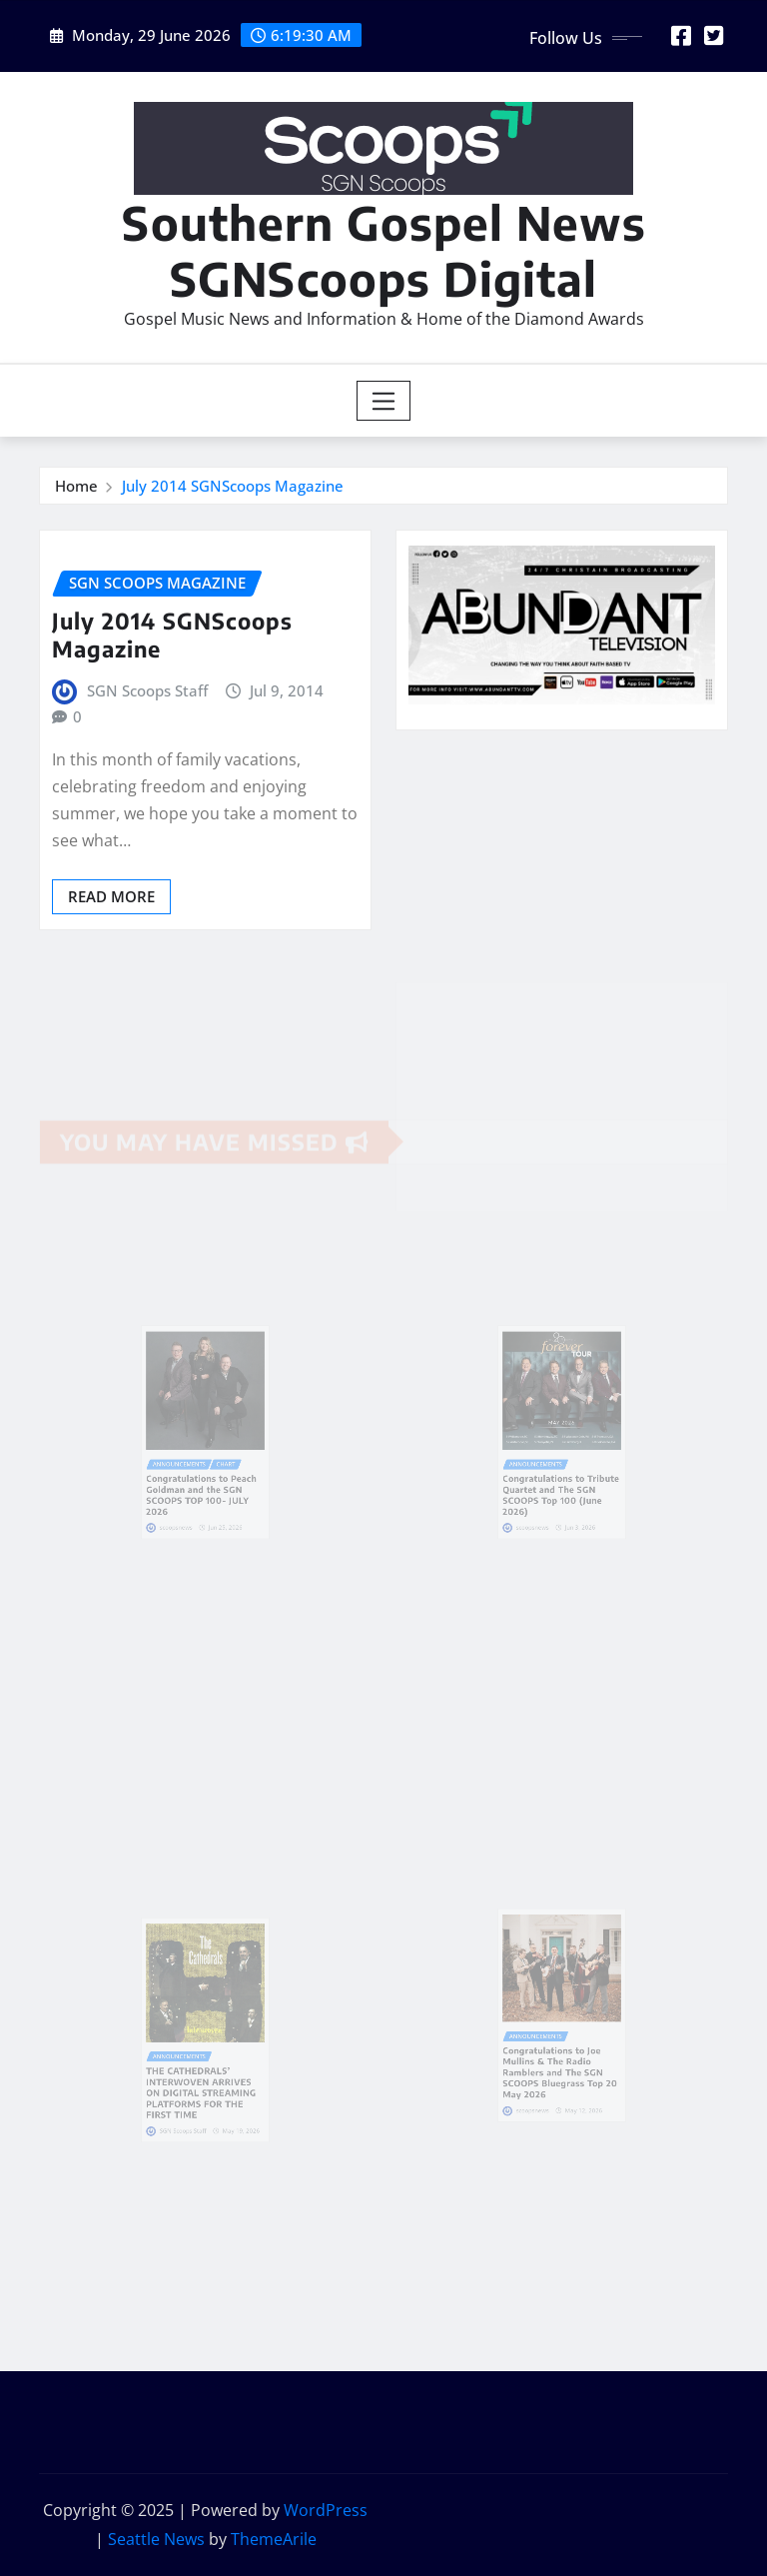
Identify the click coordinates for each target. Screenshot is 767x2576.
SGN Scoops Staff (147, 690)
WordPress (326, 2510)
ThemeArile (274, 2539)
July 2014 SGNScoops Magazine (233, 486)
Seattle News (156, 2539)
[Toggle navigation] (384, 401)
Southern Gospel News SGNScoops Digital (384, 250)
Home (76, 486)
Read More (111, 896)
